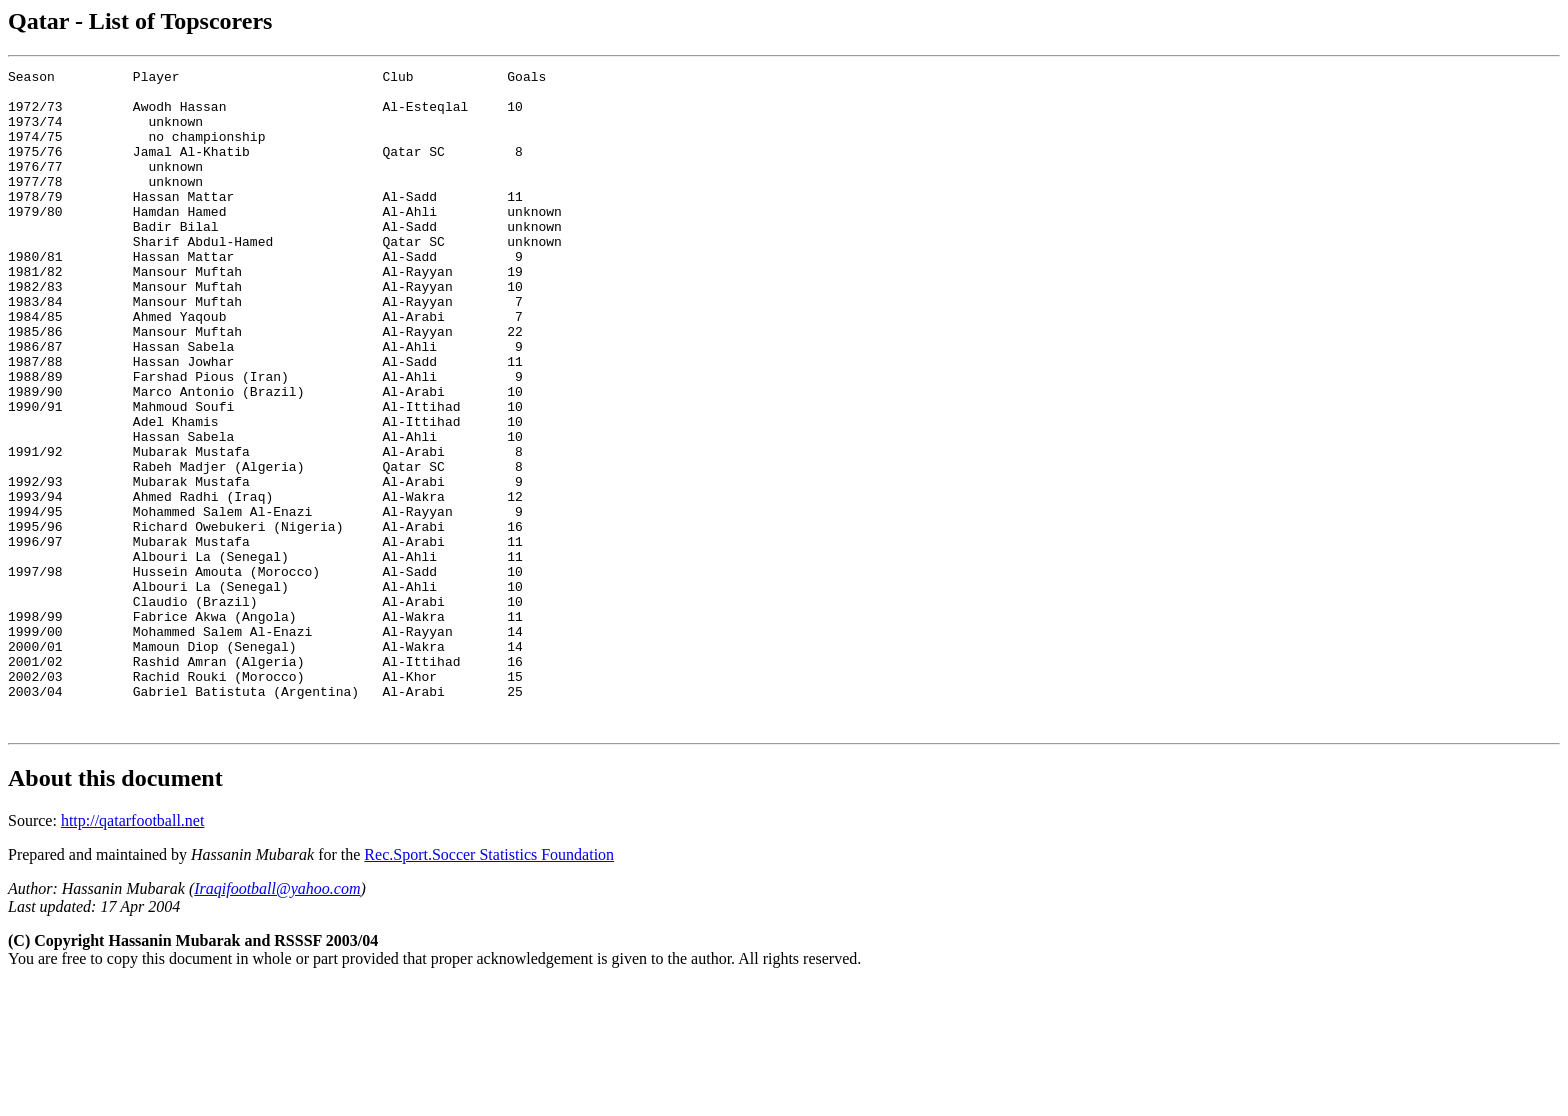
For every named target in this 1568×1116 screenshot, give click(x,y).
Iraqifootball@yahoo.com (277, 1020)
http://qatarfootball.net (133, 952)
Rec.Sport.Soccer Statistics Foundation (489, 986)
